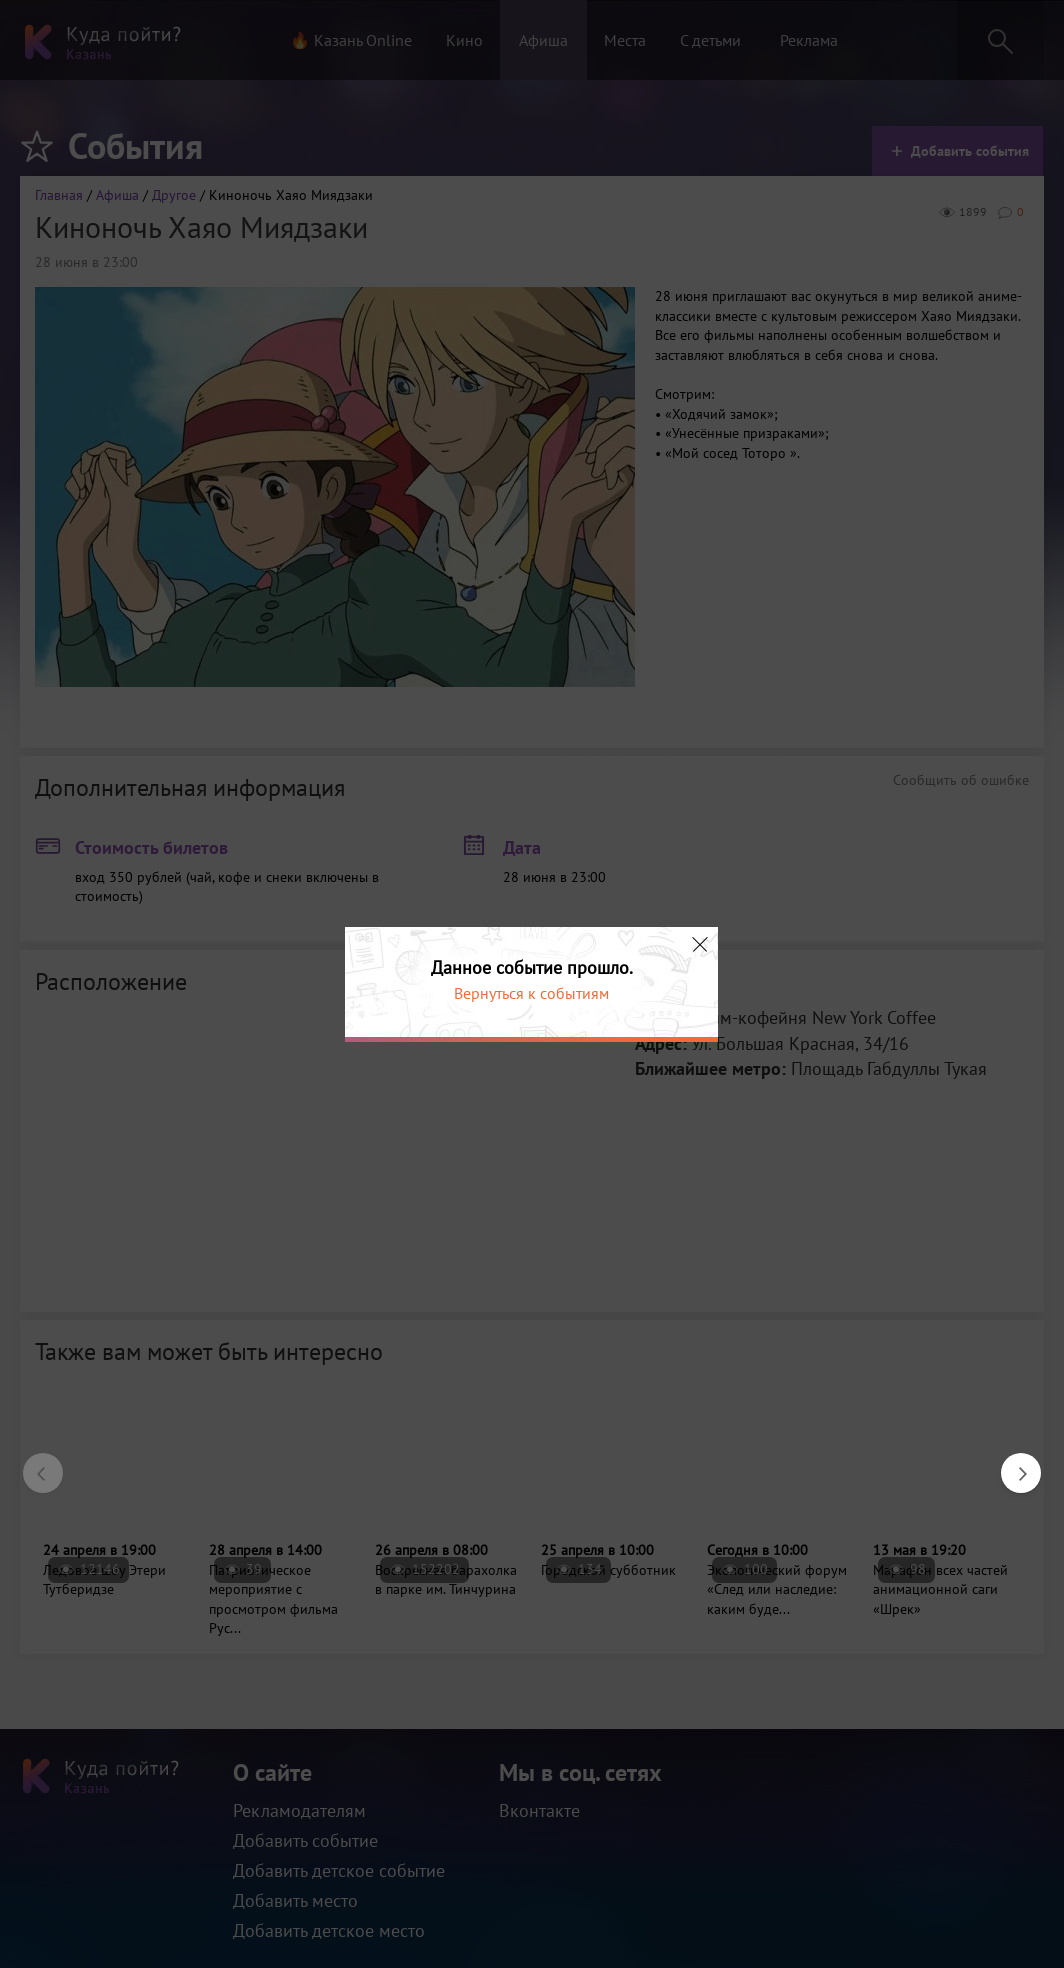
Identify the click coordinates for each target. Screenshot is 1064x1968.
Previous (33, 1463)
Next (1011, 1463)
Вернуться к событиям (531, 993)
